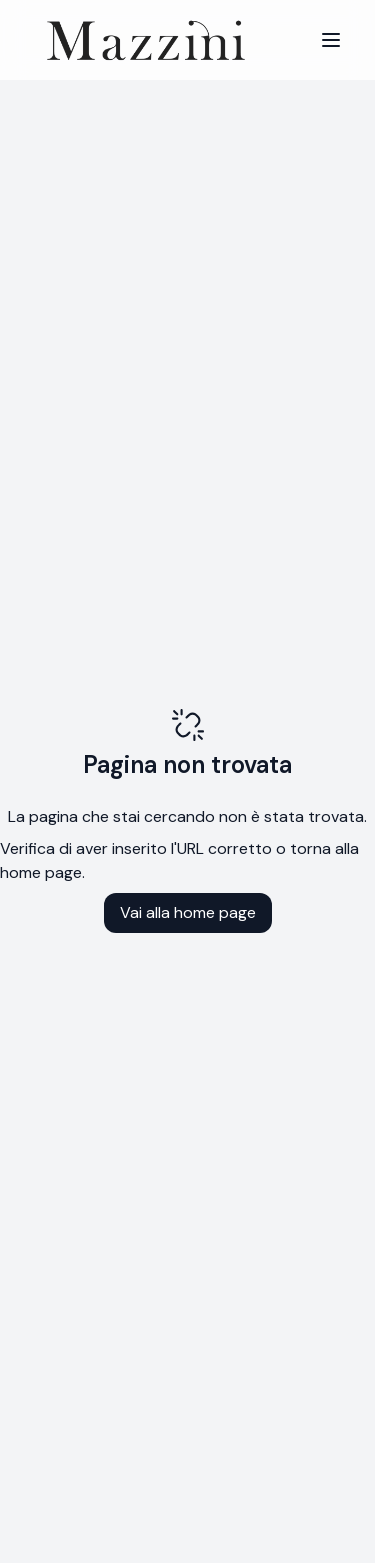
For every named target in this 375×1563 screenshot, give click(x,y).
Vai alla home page (188, 912)
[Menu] (331, 40)
